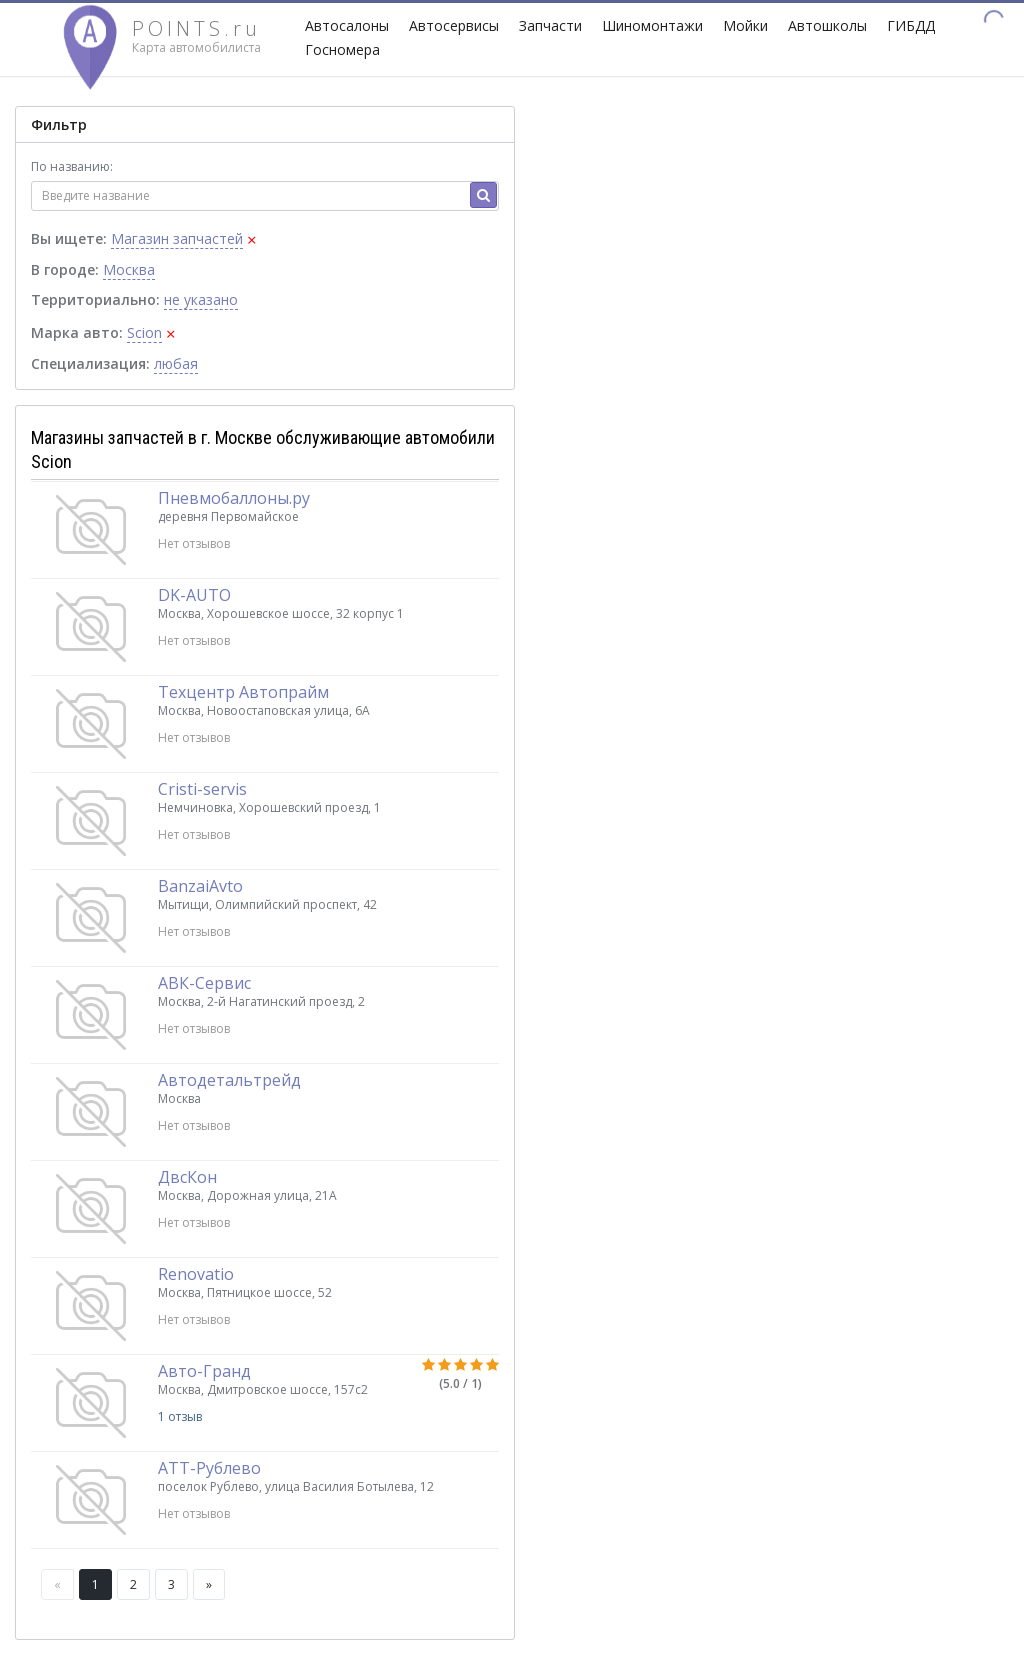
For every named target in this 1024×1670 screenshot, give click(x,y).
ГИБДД (911, 25)
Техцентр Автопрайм (243, 692)
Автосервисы (454, 25)
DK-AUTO (194, 595)
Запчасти (550, 25)
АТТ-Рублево (209, 1468)
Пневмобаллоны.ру (234, 498)
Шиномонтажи (652, 25)
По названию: (72, 166)
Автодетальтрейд (229, 1080)
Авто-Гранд (204, 1371)
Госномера (342, 49)
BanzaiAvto (200, 886)
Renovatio (196, 1274)
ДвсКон (187, 1177)
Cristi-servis (202, 789)
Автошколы (827, 25)
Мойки (745, 25)
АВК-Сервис (204, 983)
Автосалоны (347, 25)
